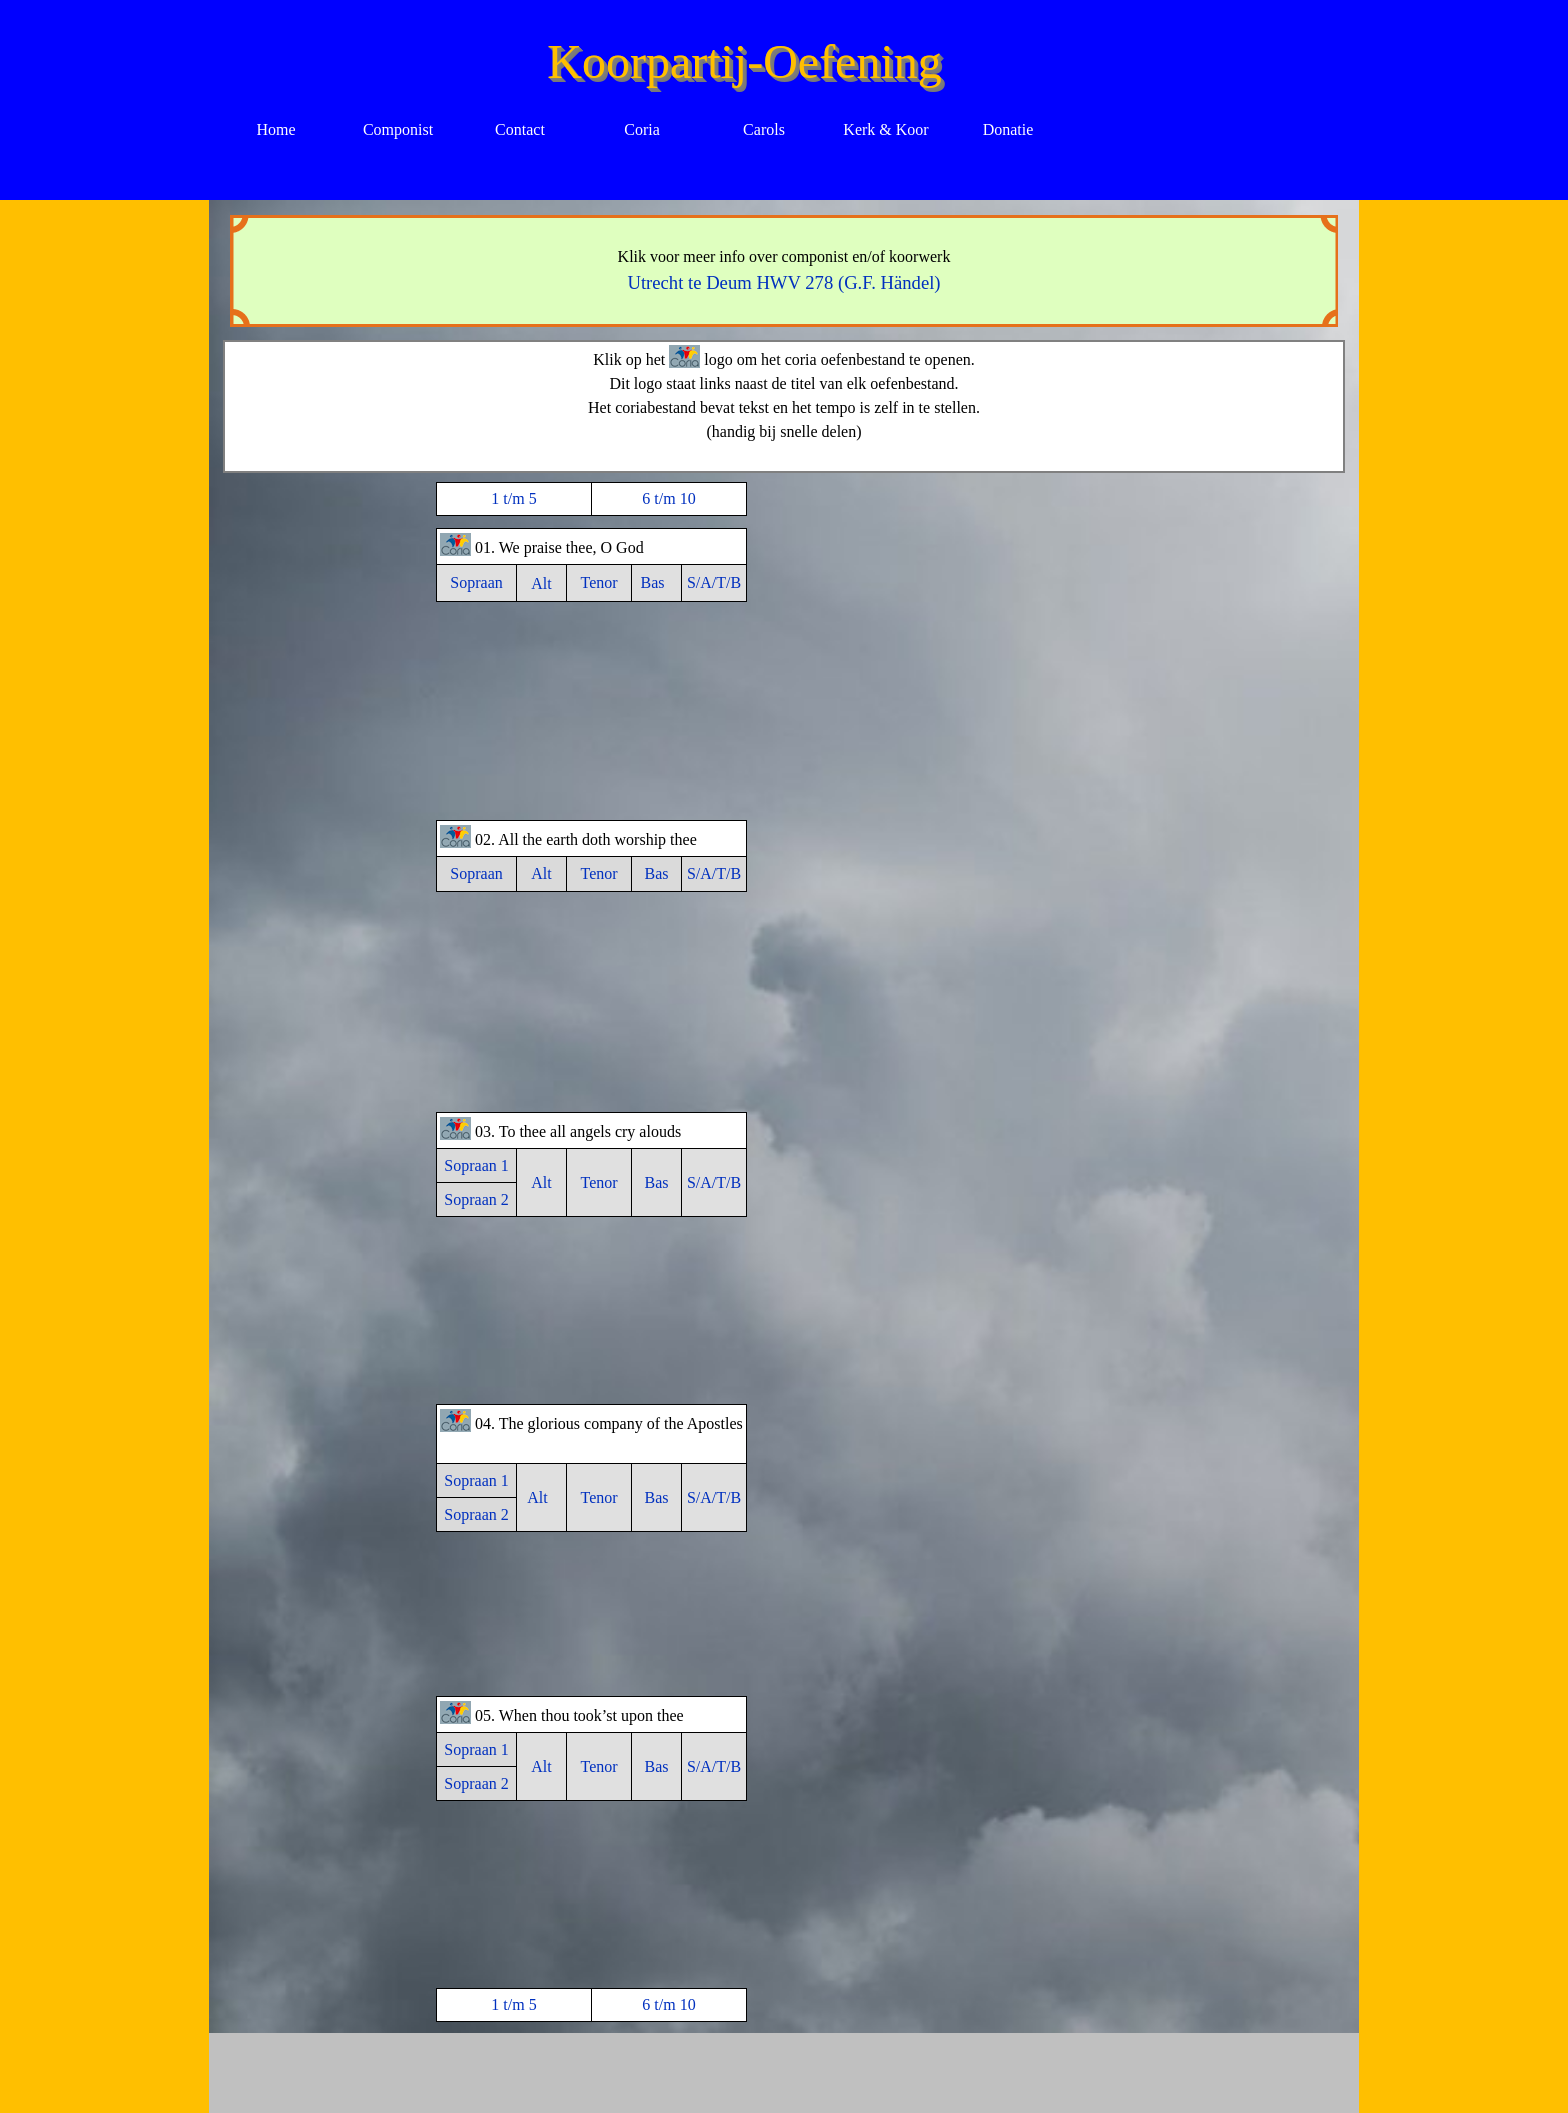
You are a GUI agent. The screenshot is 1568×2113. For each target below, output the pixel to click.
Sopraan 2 (476, 1199)
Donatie (1008, 129)
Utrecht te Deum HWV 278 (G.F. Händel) (783, 282)
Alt (541, 583)
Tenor (598, 582)
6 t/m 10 (668, 498)
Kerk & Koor (885, 129)
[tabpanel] (784, 271)
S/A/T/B (714, 582)
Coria (642, 129)
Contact (520, 129)
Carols (764, 129)
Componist (398, 129)
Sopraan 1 (476, 1165)
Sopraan (476, 582)
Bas (653, 582)
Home (275, 129)
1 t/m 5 (513, 498)
